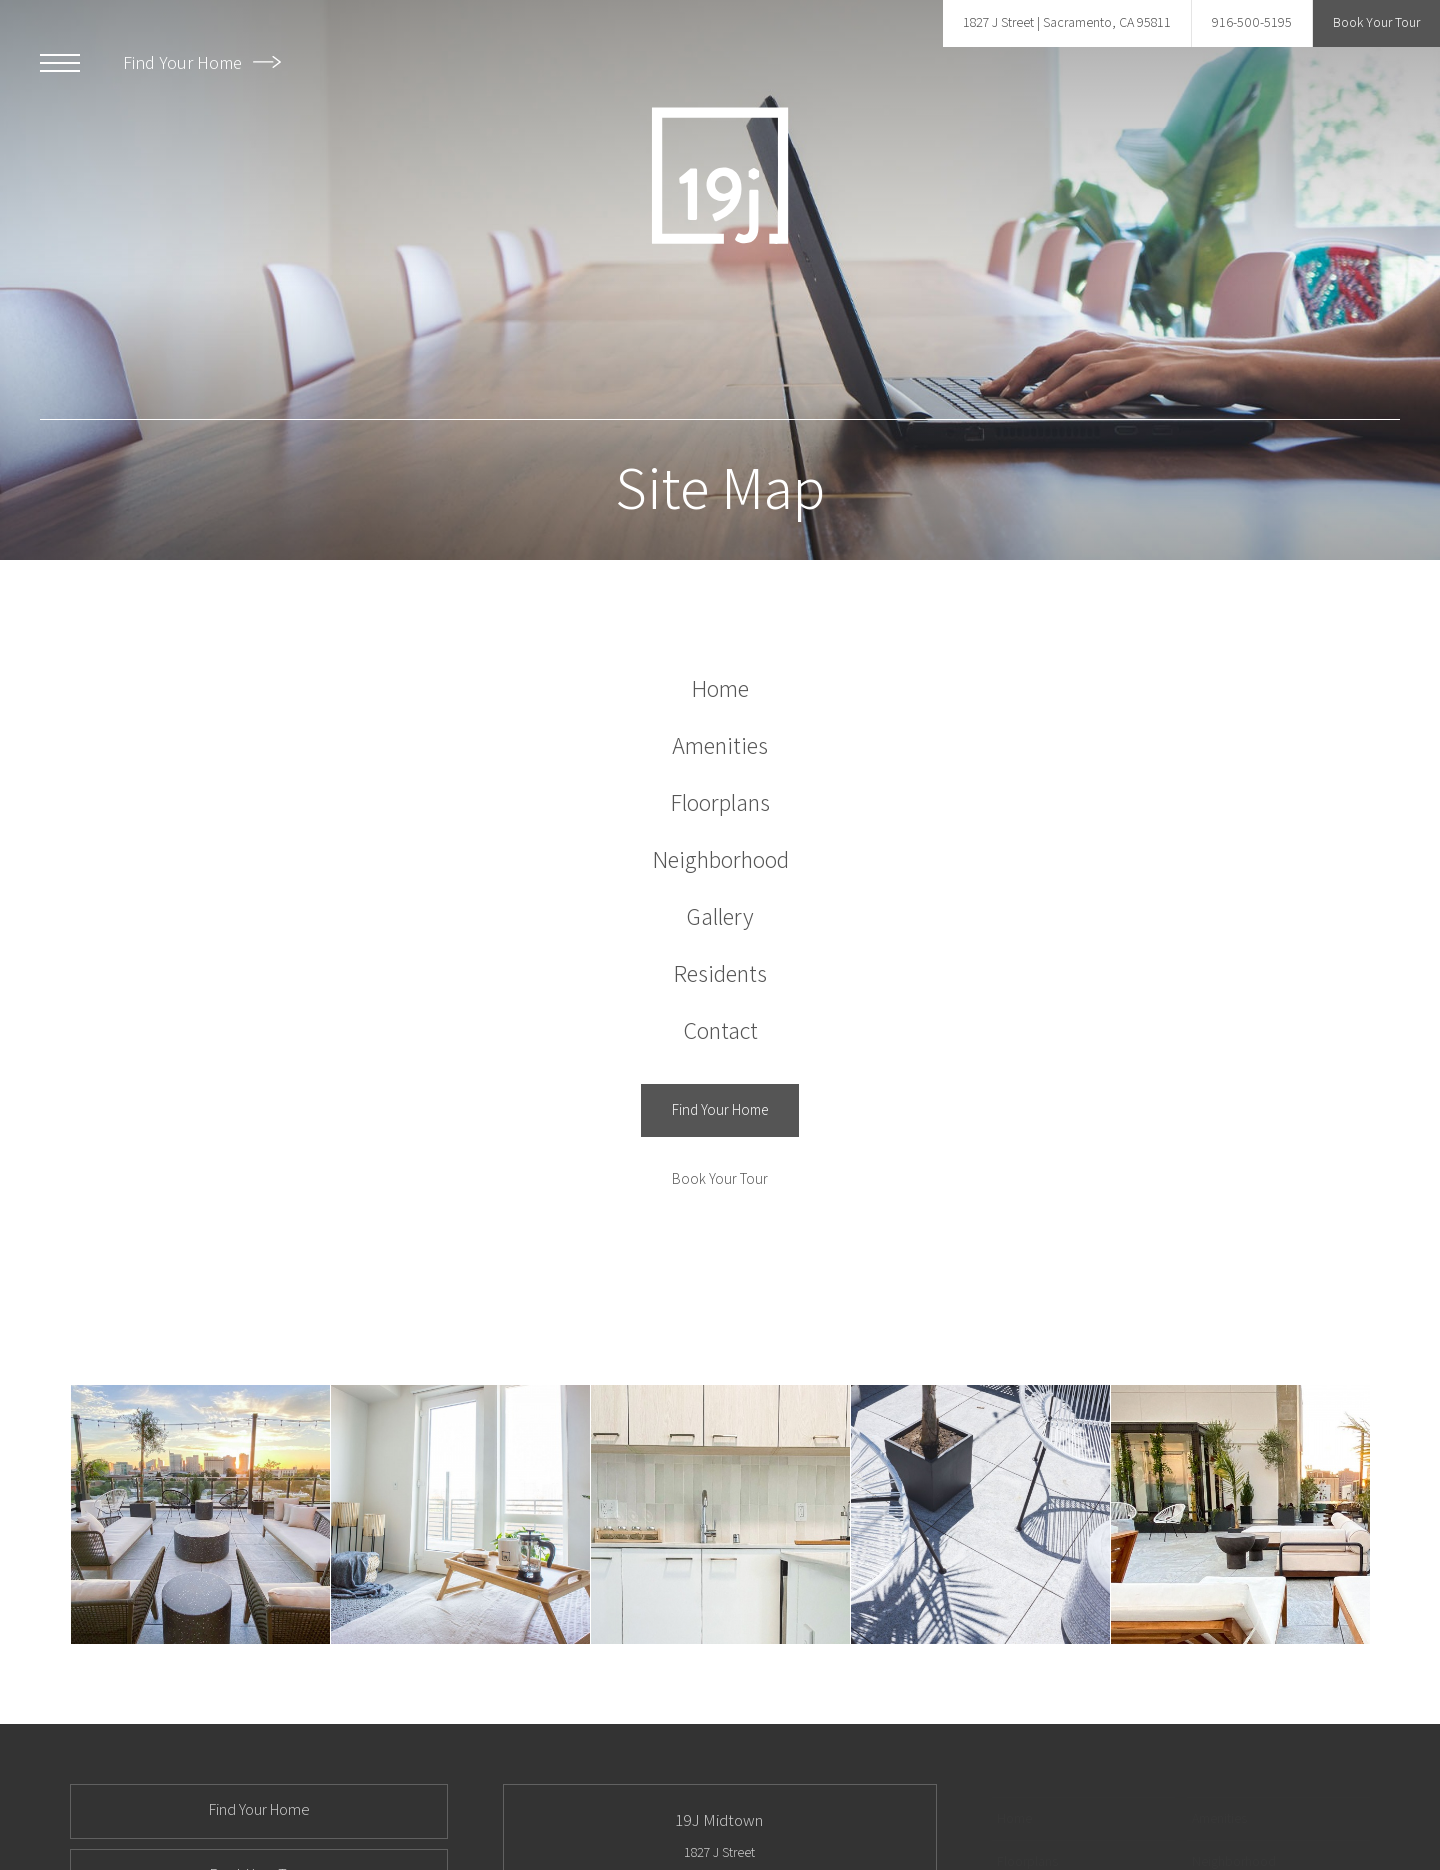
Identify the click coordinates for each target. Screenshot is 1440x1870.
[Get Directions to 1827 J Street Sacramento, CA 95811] (1067, 23)
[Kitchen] (720, 1514)
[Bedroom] (460, 1514)
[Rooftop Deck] (200, 1514)
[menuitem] (720, 688)
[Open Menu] (60, 63)
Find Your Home (202, 62)
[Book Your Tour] (720, 1179)
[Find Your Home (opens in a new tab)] (720, 1110)
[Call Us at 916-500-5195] (1252, 23)
